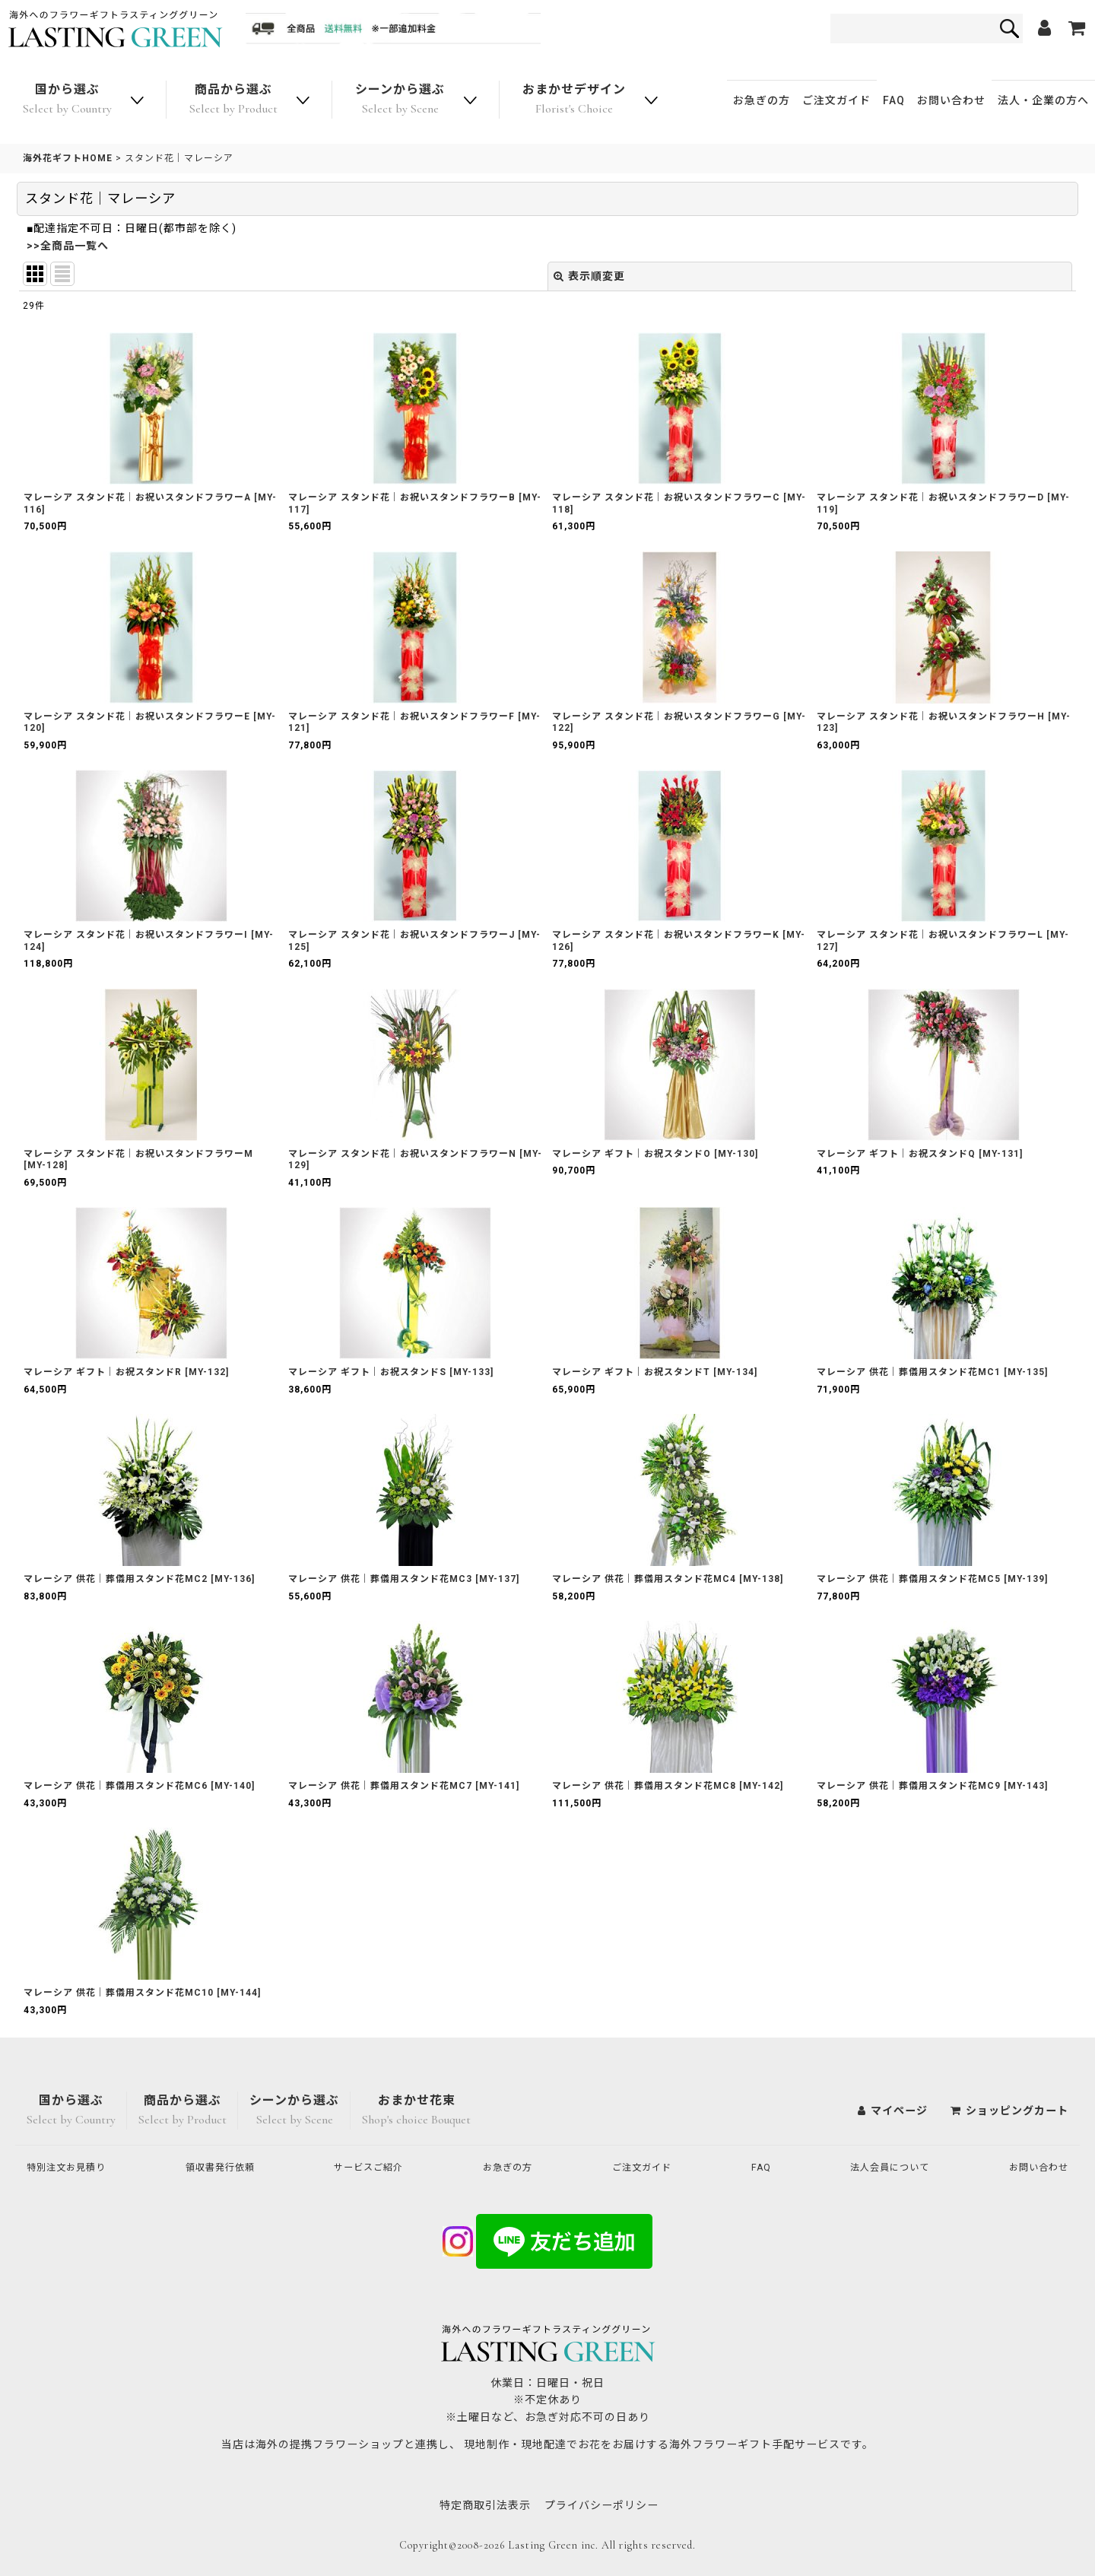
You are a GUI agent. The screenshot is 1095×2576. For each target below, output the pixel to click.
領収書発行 (227, 2167)
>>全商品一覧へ (68, 246)
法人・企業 (1043, 100)
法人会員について (885, 2167)
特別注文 (72, 2167)
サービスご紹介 (376, 2167)
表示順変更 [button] (589, 276)
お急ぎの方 (761, 100)
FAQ (894, 100)
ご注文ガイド (836, 100)
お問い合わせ (951, 100)
